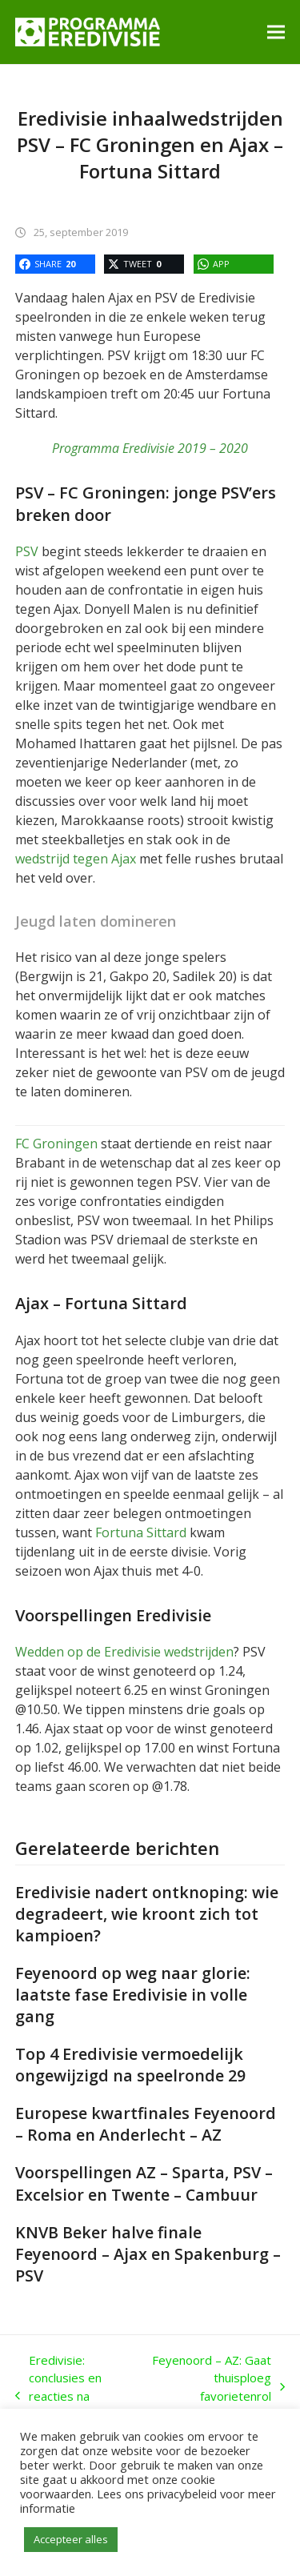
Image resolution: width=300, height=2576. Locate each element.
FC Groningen (56, 1143)
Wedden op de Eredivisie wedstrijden (124, 1652)
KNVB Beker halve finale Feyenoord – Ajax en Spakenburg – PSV (148, 2253)
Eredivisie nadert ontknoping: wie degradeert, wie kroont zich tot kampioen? (146, 1913)
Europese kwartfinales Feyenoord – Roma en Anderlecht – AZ (145, 2123)
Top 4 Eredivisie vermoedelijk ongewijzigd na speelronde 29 (130, 2064)
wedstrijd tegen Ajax (75, 858)
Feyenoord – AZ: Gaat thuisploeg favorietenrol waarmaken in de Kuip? (214, 2387)
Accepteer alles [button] (71, 2539)
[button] (276, 31)
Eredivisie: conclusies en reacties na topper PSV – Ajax (58, 2396)
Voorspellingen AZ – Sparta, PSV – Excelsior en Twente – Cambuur (144, 2183)
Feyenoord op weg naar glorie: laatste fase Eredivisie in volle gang (132, 1994)
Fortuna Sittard (140, 1532)
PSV (26, 551)
